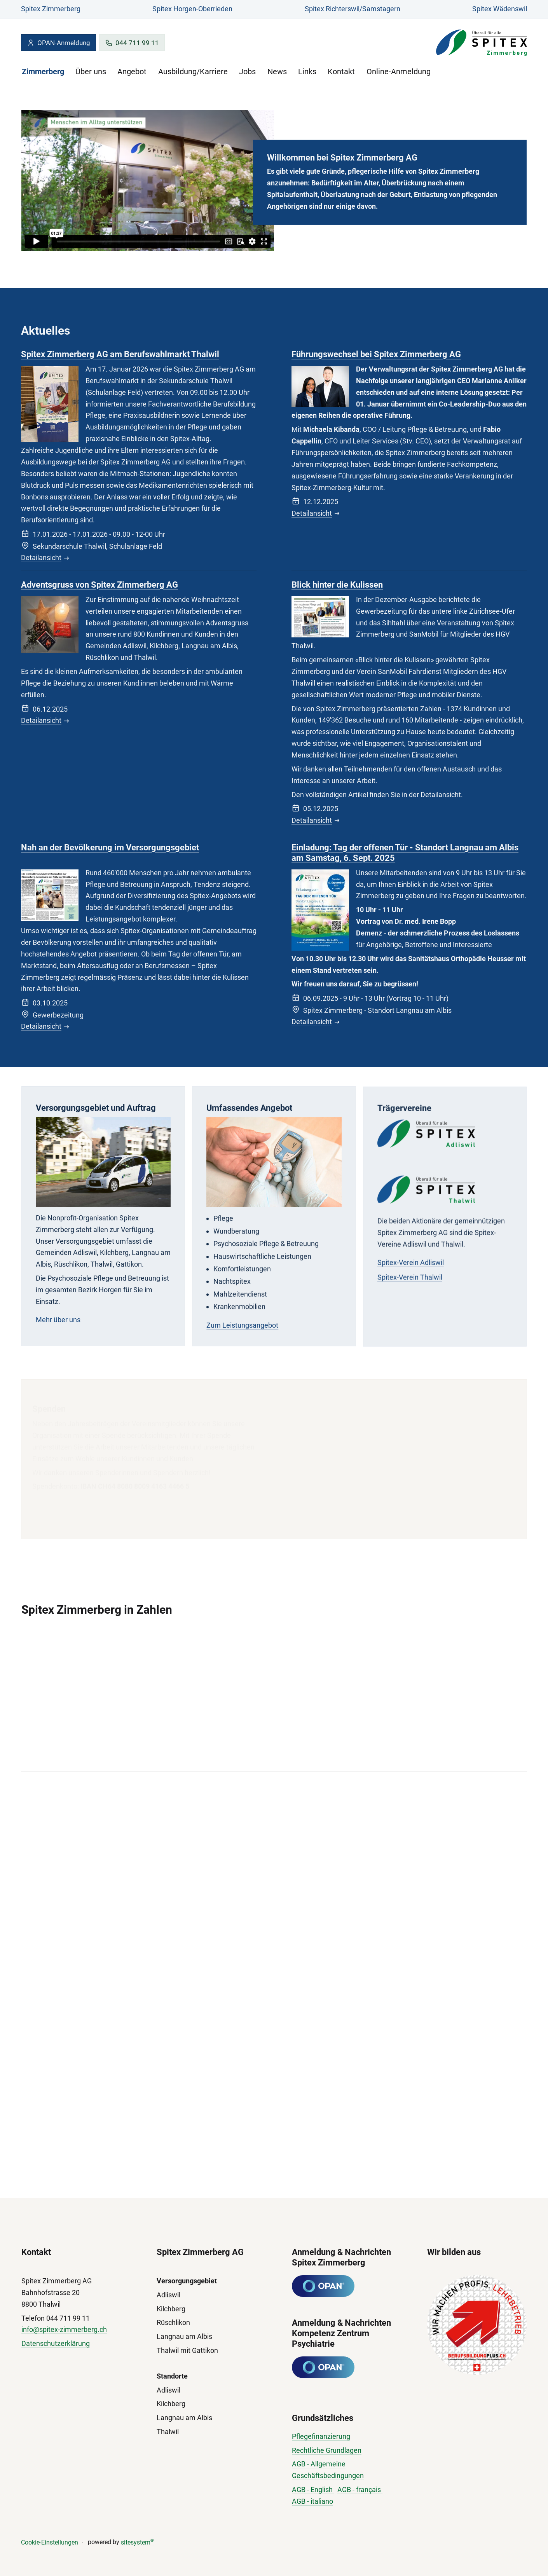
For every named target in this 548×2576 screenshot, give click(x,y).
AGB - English (313, 2489)
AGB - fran (352, 2489)
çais (375, 2489)
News (277, 71)
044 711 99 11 (132, 43)
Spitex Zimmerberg (50, 9)
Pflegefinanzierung (321, 2436)
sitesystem (137, 2542)
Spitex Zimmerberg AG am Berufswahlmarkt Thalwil (120, 354)
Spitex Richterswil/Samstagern (352, 9)
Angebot (132, 71)
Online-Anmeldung (398, 71)
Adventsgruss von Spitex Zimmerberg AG (99, 585)
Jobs (247, 71)
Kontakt (341, 71)
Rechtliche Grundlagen (326, 2450)
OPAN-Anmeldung (58, 43)
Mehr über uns (58, 1327)
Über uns (90, 71)
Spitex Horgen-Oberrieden (192, 9)
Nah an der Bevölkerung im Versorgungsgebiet (110, 849)
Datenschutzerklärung (55, 2343)
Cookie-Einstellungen (49, 2542)
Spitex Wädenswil (499, 9)
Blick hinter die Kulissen (337, 585)
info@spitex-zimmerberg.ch (64, 2329)
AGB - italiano (312, 2501)
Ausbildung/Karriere (193, 71)
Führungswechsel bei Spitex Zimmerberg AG (376, 355)
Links (307, 71)
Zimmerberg (43, 71)
